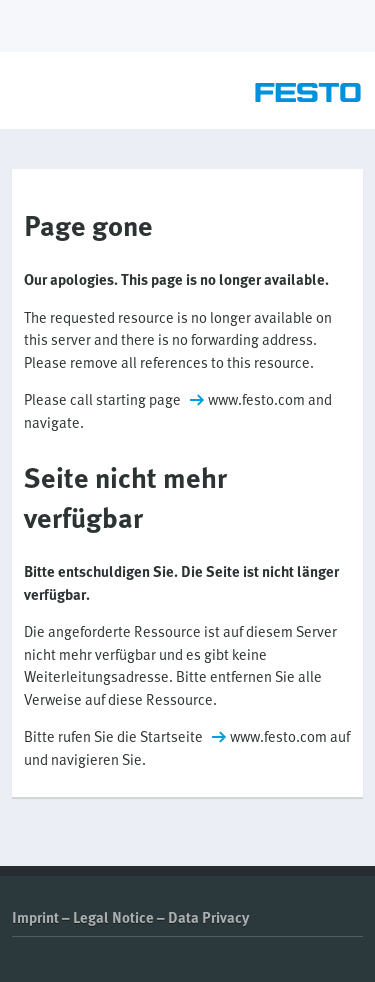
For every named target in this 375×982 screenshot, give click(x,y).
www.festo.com (256, 399)
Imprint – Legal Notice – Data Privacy (130, 917)
